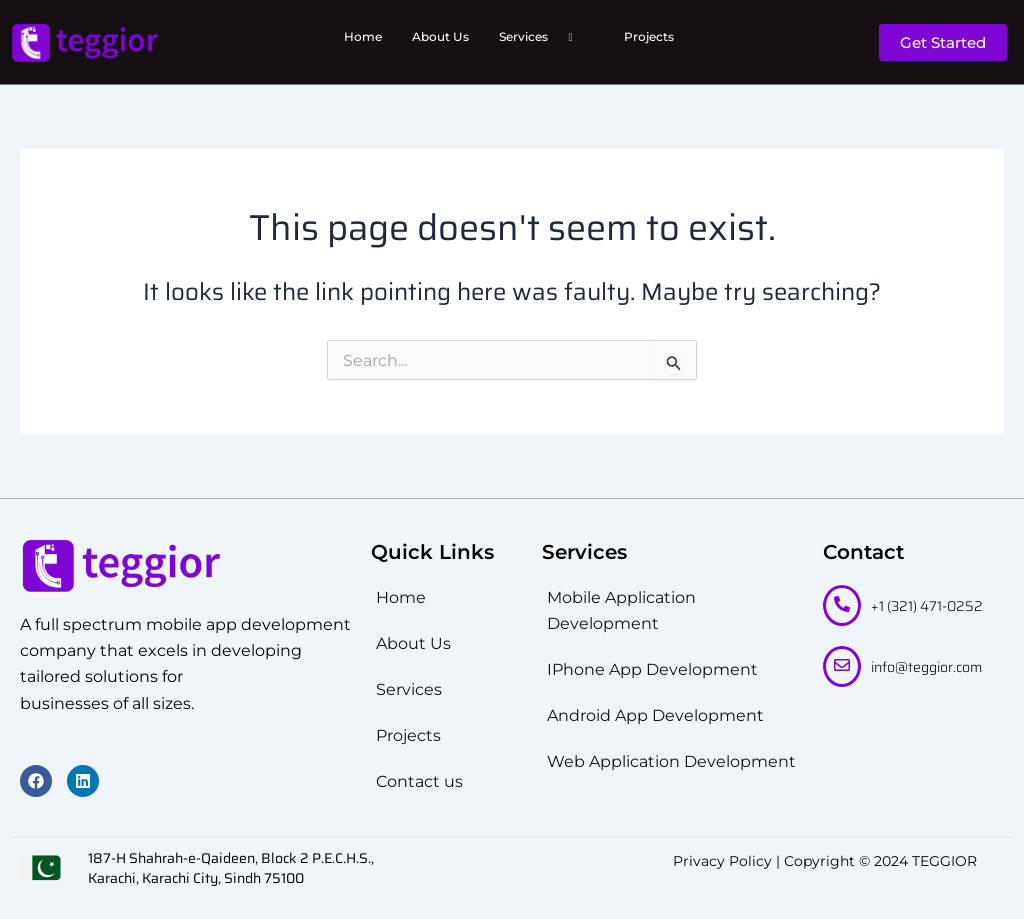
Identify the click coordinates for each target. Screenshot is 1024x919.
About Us (440, 36)
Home (363, 36)
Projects (649, 36)
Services (543, 37)
